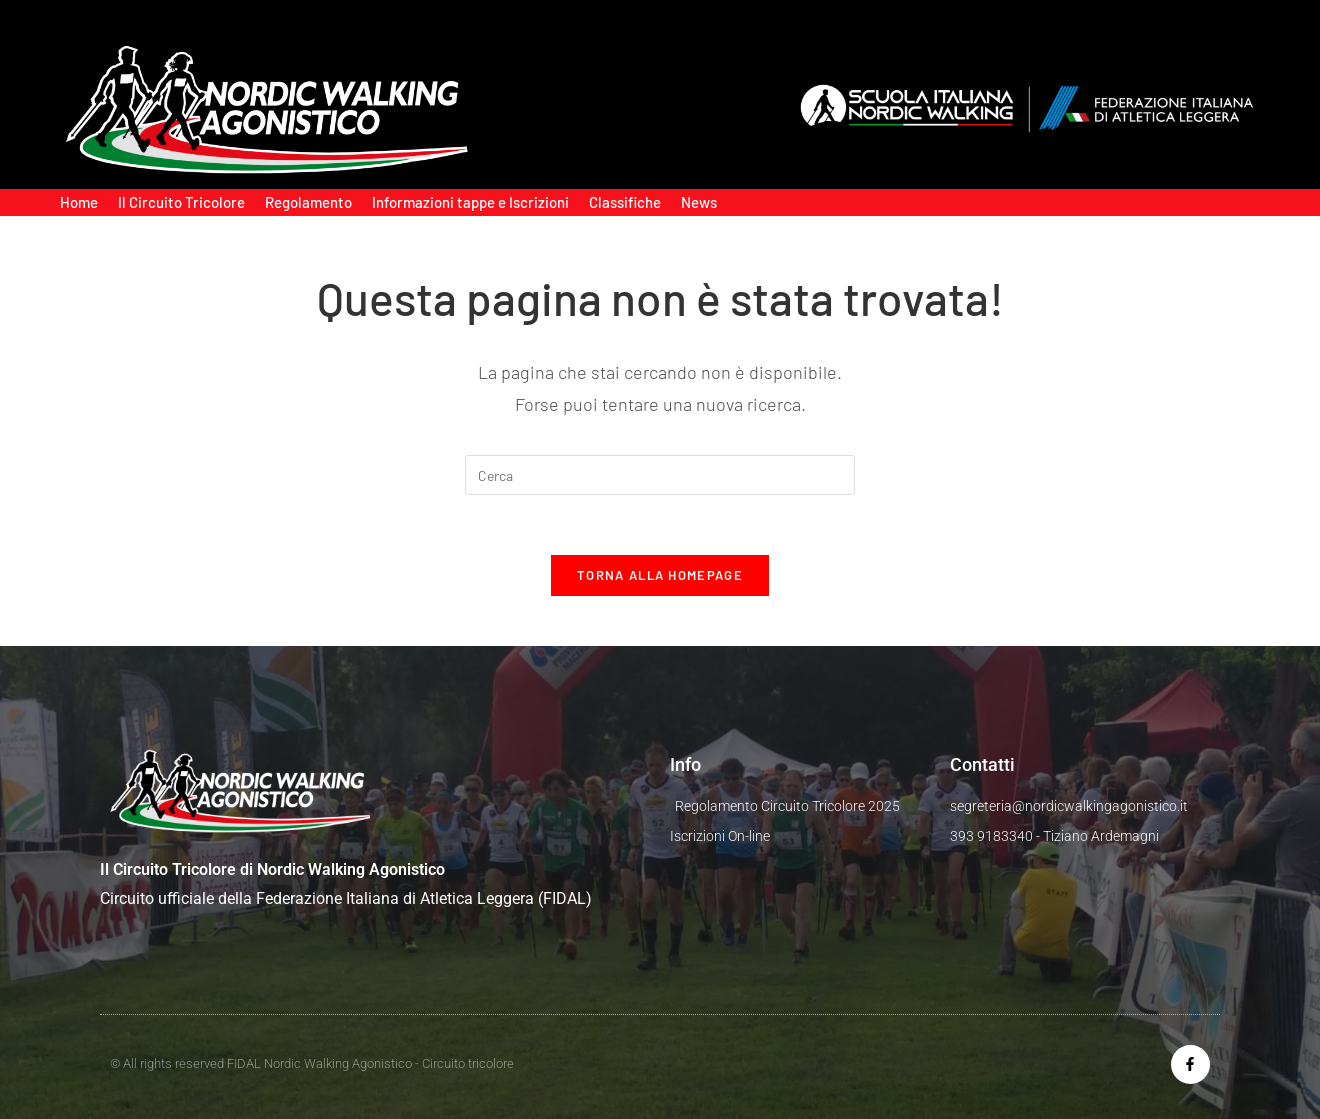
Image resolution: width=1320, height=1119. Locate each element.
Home (79, 202)
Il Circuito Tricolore (181, 202)
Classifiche (625, 202)
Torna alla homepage (660, 575)
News (699, 202)
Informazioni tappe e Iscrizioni (470, 202)
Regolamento (308, 202)
